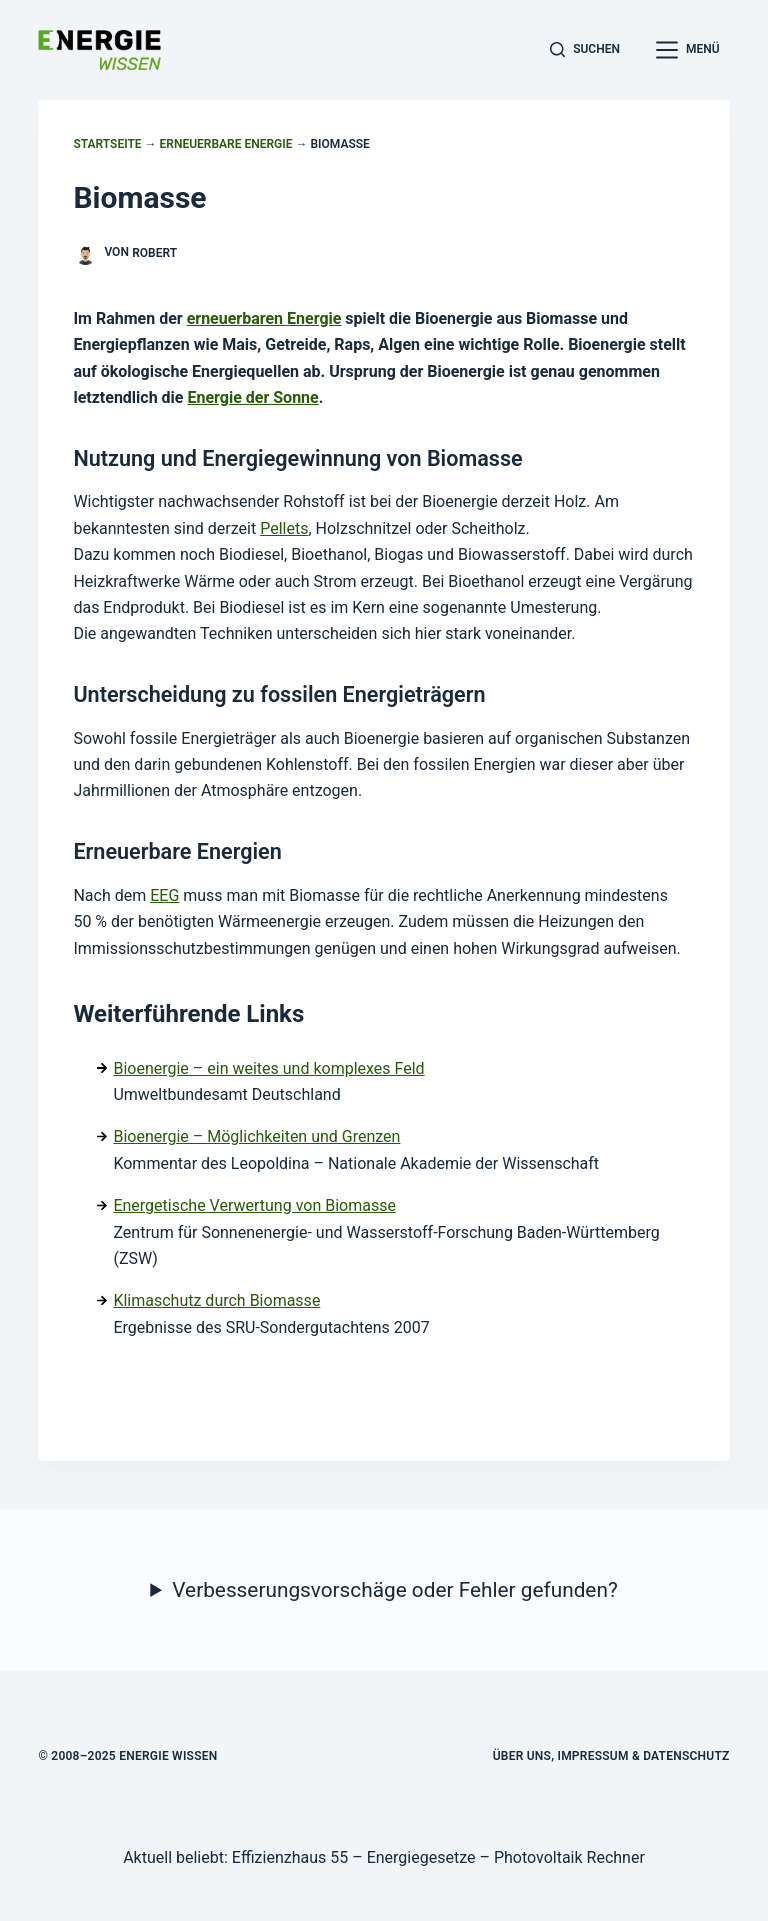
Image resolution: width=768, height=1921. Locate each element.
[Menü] (688, 50)
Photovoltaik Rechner (569, 1857)
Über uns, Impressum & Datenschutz (611, 1756)
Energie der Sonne (252, 397)
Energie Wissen (168, 1756)
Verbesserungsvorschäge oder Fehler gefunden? (394, 1590)
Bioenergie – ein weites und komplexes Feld (268, 1068)
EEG (164, 895)
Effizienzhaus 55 (290, 1857)
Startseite (107, 144)
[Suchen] (585, 50)
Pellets (284, 528)
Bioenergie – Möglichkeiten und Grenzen (256, 1136)
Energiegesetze (421, 1857)
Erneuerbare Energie (226, 144)
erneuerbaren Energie (264, 318)
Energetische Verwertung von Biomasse (254, 1205)
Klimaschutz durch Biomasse (216, 1300)
